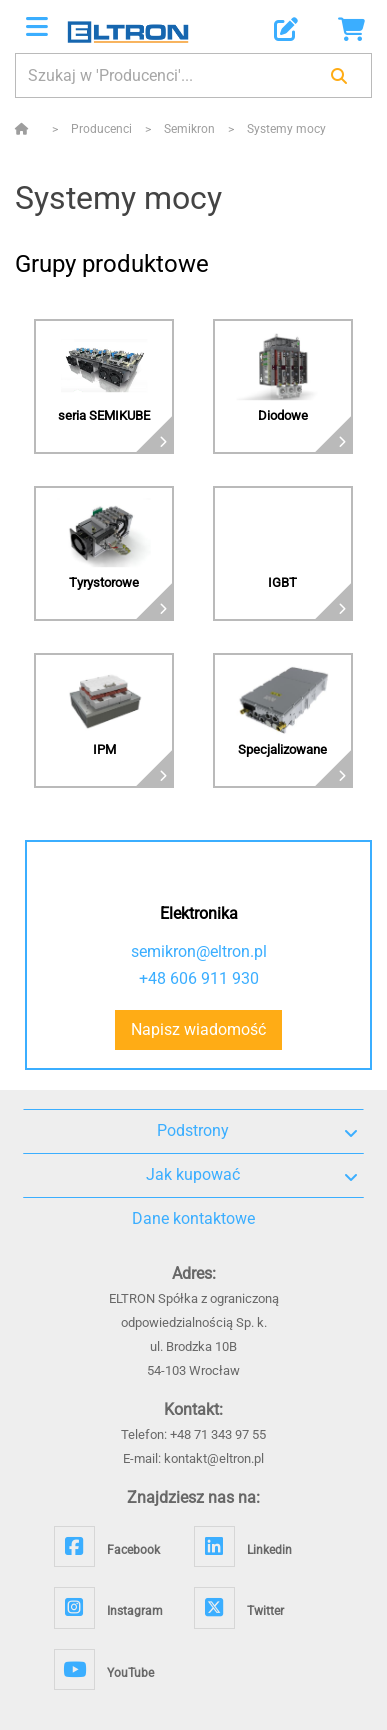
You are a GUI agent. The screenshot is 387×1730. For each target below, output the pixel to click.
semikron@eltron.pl (199, 951)
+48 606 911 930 (199, 978)
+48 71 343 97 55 (218, 1434)
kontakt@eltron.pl (214, 1458)
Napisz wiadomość (198, 1029)
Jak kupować (251, 1175)
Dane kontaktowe (193, 1218)
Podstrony (257, 1131)
